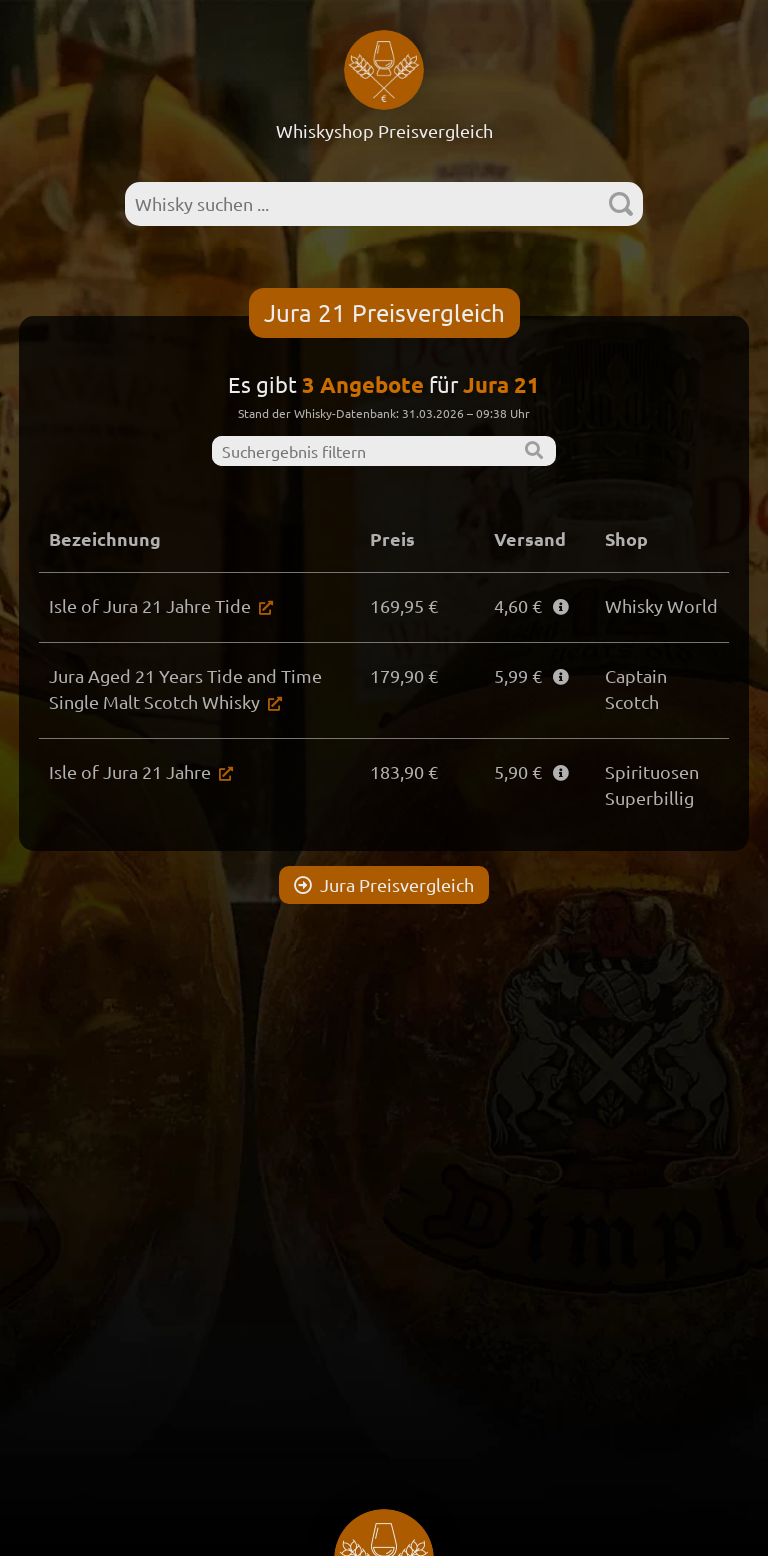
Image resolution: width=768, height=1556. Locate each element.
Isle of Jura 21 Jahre (130, 771)
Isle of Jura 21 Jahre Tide (150, 605)
